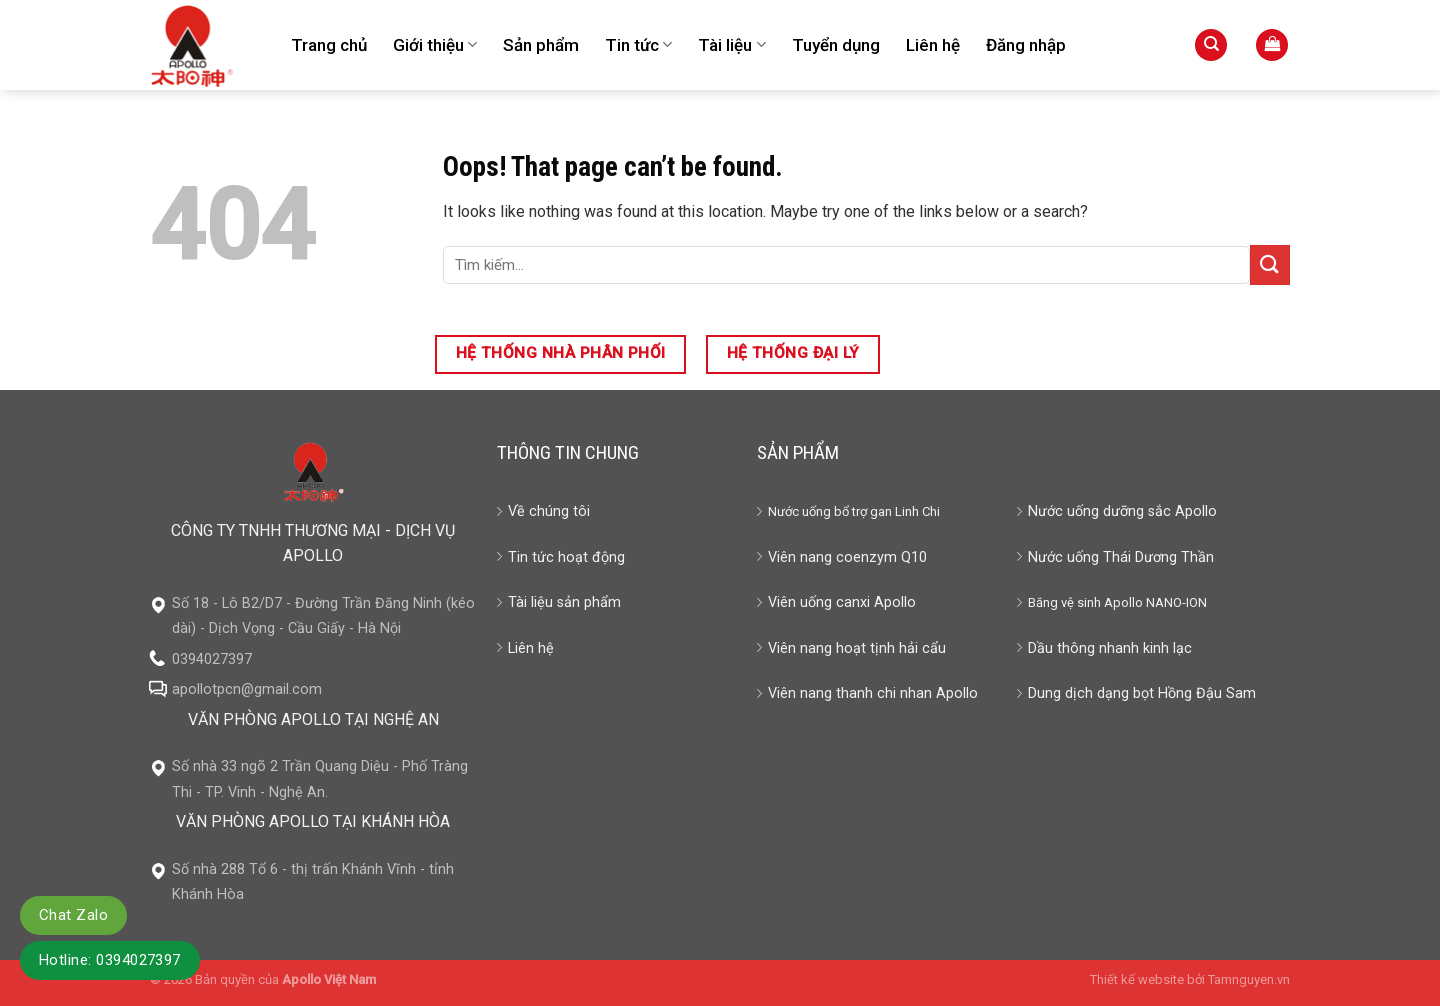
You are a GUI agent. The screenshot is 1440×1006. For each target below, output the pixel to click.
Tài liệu (731, 45)
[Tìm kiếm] (1211, 45)
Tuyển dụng (836, 45)
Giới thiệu (435, 45)
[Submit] (1270, 264)
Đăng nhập (1026, 45)
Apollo (1123, 602)
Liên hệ (933, 45)
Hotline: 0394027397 (110, 960)
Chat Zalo (73, 915)
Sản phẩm (541, 45)
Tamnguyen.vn (1249, 979)
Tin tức (638, 45)
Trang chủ (329, 45)
